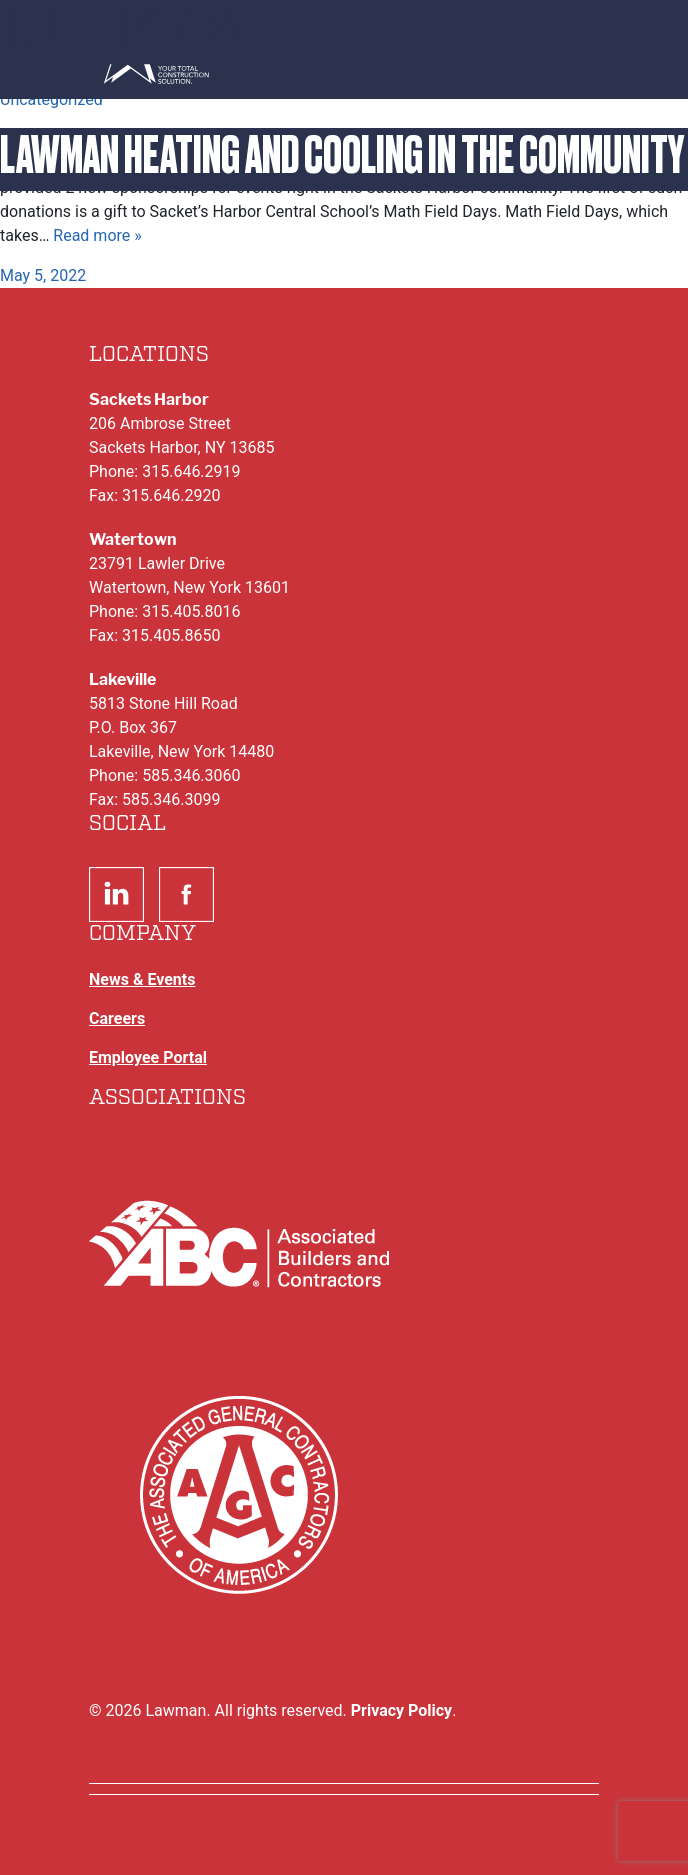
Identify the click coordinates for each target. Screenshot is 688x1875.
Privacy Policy (401, 1710)
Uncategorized (51, 99)
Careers (117, 1018)
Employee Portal (148, 1057)
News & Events (142, 979)
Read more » (97, 235)
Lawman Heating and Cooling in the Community (342, 155)
